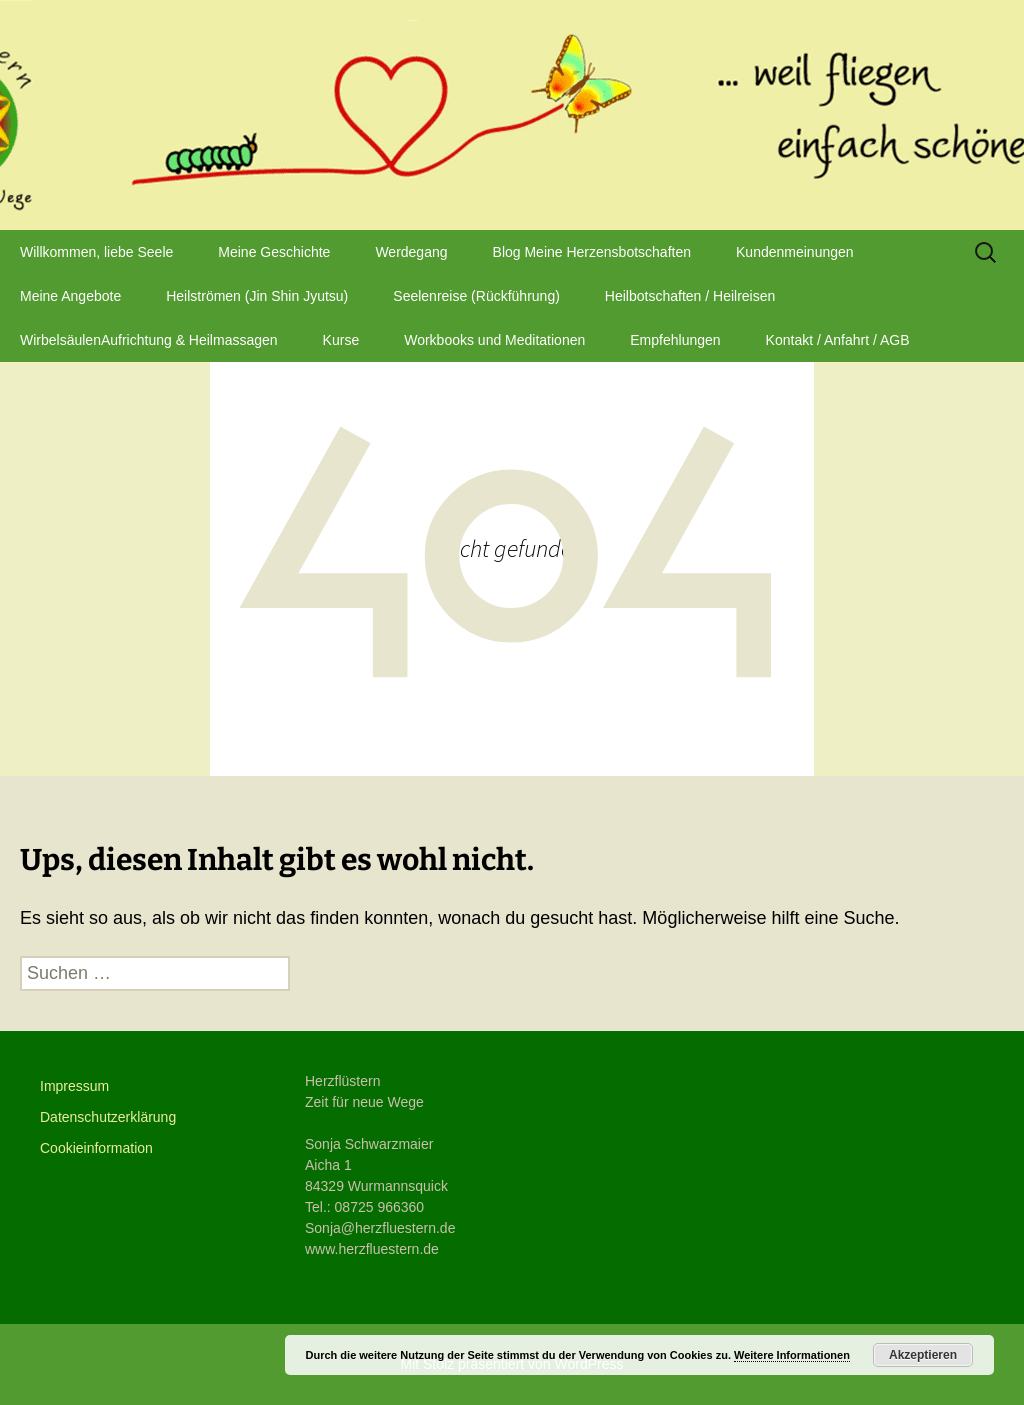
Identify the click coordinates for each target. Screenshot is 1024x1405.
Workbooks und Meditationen (494, 340)
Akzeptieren (923, 1355)
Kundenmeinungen (795, 252)
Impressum (74, 1086)
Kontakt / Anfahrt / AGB (838, 340)
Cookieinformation (96, 1148)
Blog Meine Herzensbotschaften (592, 252)
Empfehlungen (675, 340)
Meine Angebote (70, 296)
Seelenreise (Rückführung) (476, 296)
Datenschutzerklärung (108, 1117)
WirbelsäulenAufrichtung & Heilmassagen (149, 340)
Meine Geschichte (274, 252)
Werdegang (411, 252)
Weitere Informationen (792, 1355)
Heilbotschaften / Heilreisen (690, 296)
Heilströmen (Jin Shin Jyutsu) (257, 296)
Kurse (341, 340)
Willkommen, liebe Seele (96, 252)
